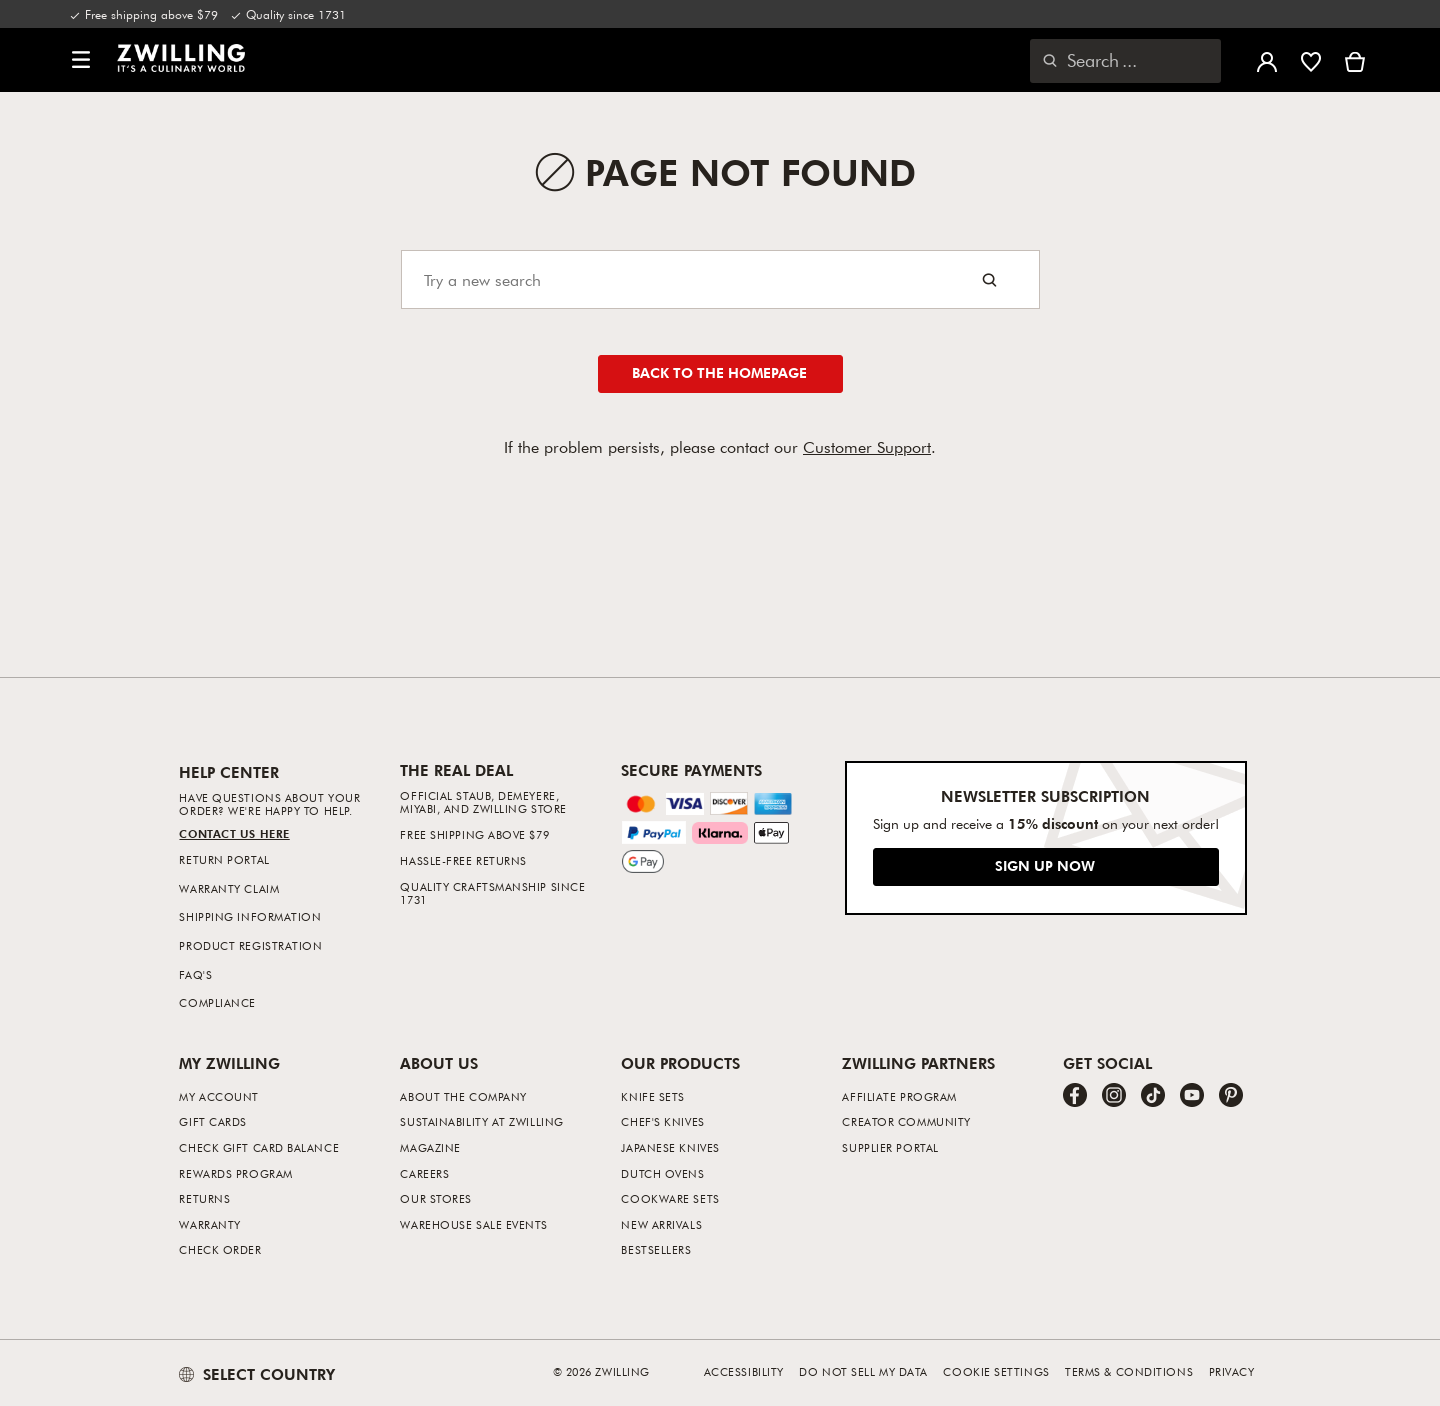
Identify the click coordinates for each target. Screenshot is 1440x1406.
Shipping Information (250, 916)
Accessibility (744, 1371)
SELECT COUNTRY (257, 1374)
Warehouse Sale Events (474, 1224)
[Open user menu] (1267, 60)
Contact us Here (234, 833)
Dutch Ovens (662, 1173)
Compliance (217, 1002)
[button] (81, 60)
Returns (204, 1198)
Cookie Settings (996, 1371)
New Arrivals (661, 1224)
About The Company (463, 1096)
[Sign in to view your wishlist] (1311, 60)
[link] (181, 58)
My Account (219, 1096)
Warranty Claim (229, 888)
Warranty (209, 1224)
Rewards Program (235, 1173)
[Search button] (989, 279)
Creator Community (906, 1121)
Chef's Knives (662, 1121)
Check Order (220, 1249)
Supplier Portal (890, 1147)
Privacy (1232, 1371)
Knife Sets (653, 1096)
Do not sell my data (863, 1371)
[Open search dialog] (1125, 61)
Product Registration (250, 945)
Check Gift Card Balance (259, 1147)
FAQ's (195, 974)
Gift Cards (213, 1121)
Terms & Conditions (1129, 1371)
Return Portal (224, 859)
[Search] (720, 279)
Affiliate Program (899, 1096)
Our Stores (436, 1198)
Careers (424, 1173)
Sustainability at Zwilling (481, 1121)
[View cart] (1355, 60)
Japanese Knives (670, 1147)
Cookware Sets (670, 1198)
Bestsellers (656, 1249)
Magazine (430, 1147)
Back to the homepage (719, 372)
